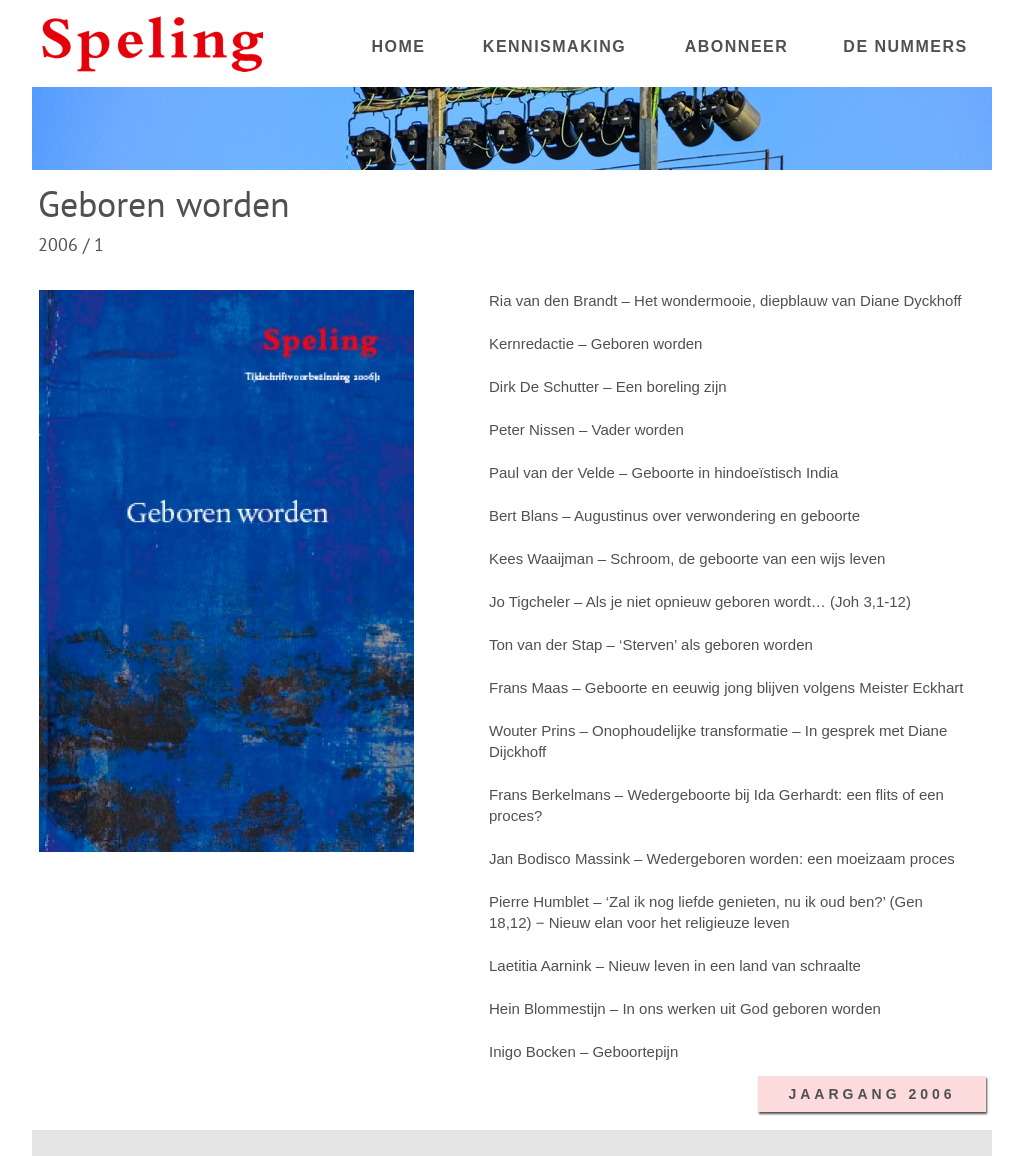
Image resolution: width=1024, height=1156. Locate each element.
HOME (399, 46)
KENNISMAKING (554, 46)
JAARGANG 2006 (871, 1094)
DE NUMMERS (905, 46)
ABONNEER (737, 46)
